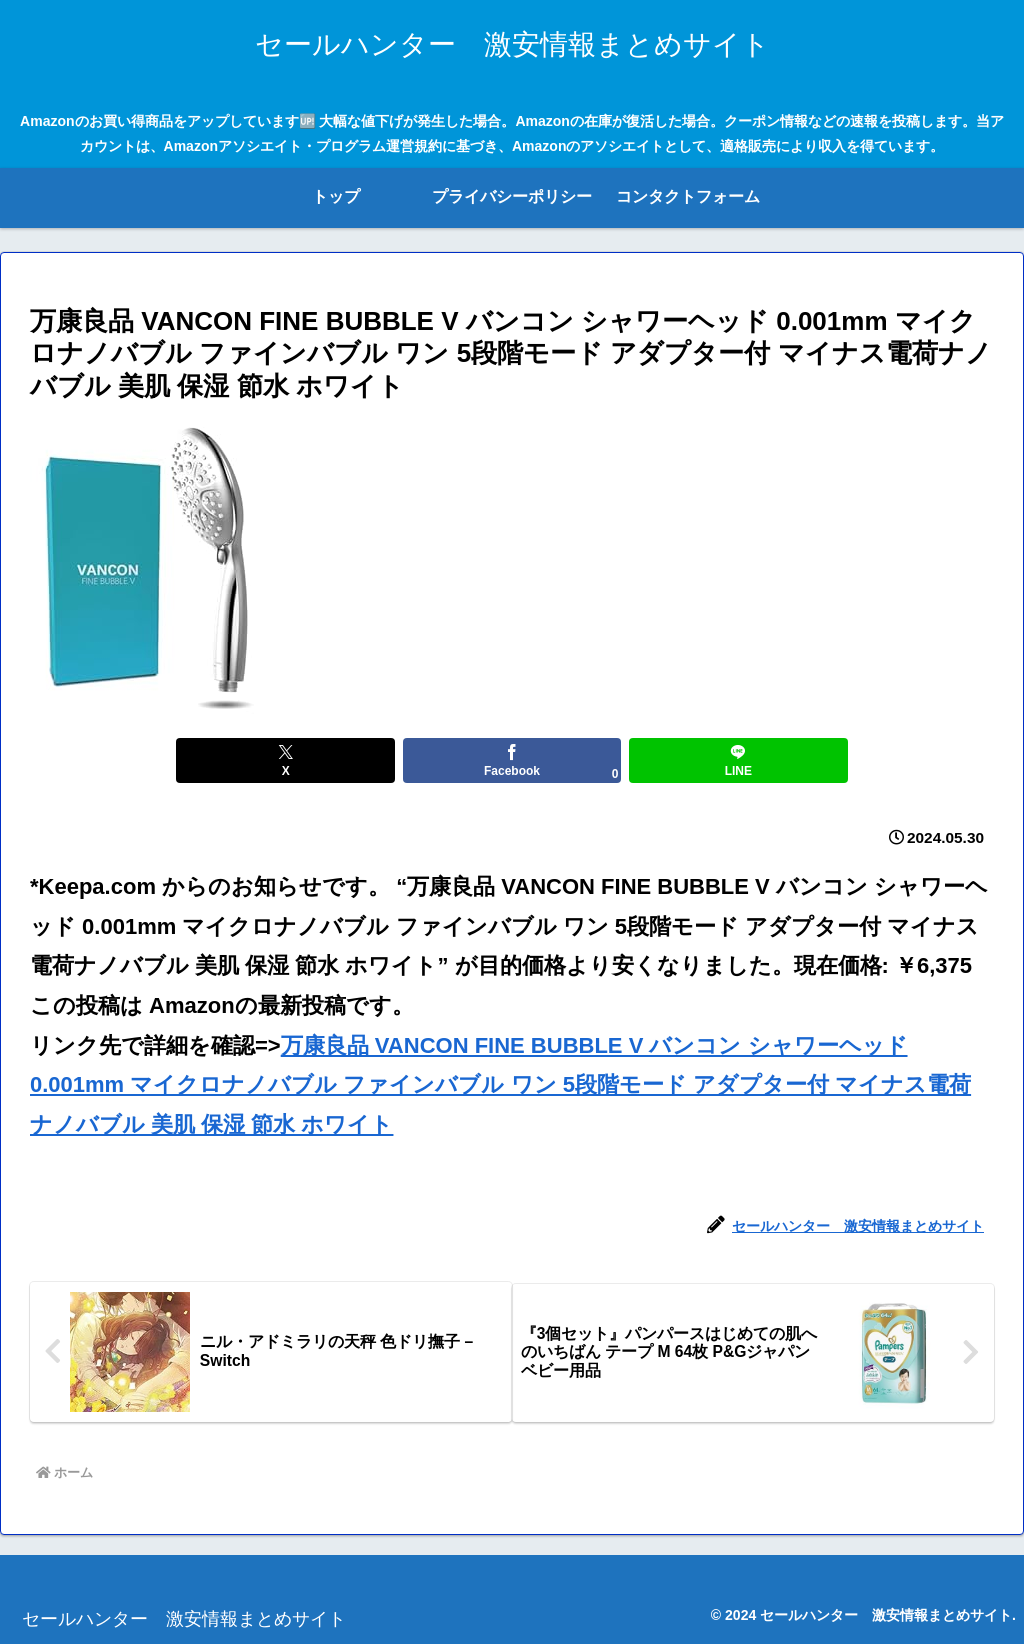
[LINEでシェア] (674, 760)
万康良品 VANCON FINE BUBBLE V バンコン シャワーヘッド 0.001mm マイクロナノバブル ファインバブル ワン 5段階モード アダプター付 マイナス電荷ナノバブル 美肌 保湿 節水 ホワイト (500, 1085)
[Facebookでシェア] (512, 760)
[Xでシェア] (350, 760)
